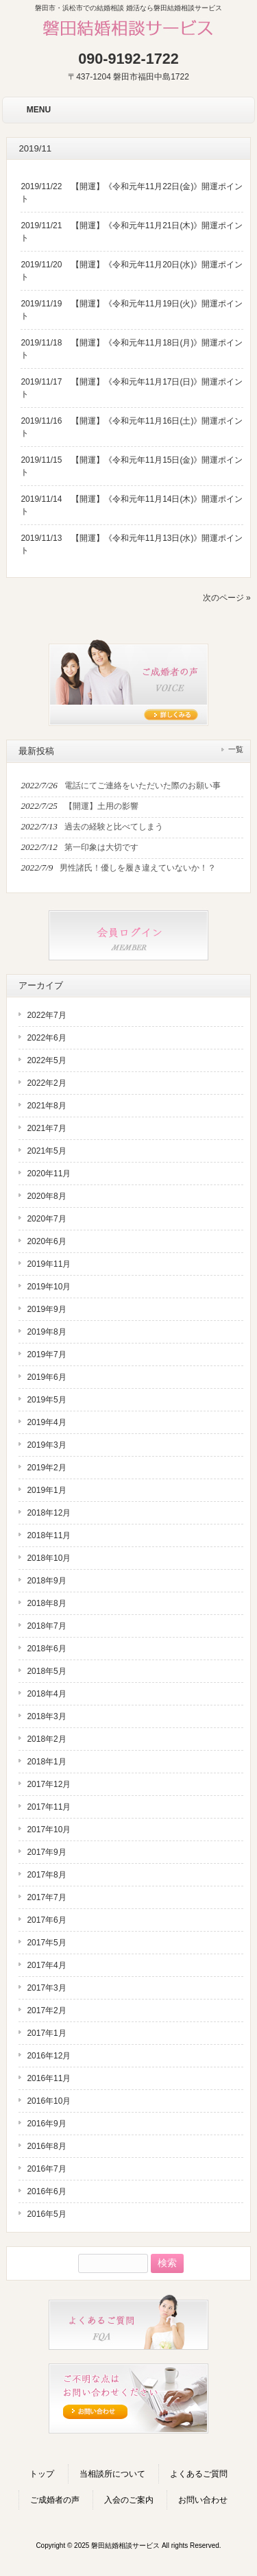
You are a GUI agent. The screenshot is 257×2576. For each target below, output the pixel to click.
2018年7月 (46, 1626)
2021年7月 (46, 1128)
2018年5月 (46, 1671)
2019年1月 (46, 1490)
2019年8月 (46, 1332)
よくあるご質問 (199, 2474)
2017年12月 (49, 1784)
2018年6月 (46, 1648)
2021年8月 (46, 1105)
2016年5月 (46, 2214)
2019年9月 (46, 1309)
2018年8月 (46, 1603)
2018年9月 (46, 1580)
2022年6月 (46, 1038)
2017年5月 (46, 1942)
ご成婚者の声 (54, 2500)
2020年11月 (49, 1173)
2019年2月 (46, 1467)
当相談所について (112, 2474)
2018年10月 (49, 1558)
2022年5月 (46, 1060)
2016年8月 (46, 2146)
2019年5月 (46, 1400)
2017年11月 (49, 1807)
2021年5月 (46, 1151)
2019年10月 (49, 1286)
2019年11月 (49, 1264)
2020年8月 (46, 1196)
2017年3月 (46, 1988)
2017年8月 (46, 1875)
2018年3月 (46, 1716)
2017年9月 (46, 1852)
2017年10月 (49, 1829)
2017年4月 (46, 1965)
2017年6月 (46, 1920)
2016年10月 (49, 2101)
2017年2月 (46, 2010)
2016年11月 (49, 2078)
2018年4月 (46, 1694)
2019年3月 (46, 1445)
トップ (41, 2474)
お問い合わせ (203, 2500)
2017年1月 (46, 2033)
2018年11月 (49, 1535)
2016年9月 (46, 2123)
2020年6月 (46, 1241)
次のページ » (227, 598)
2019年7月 (46, 1354)
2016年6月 (46, 2191)
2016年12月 (49, 2056)
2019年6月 (46, 1377)
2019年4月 (46, 1422)
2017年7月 (46, 1897)
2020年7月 (46, 1219)
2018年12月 (49, 1513)
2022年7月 (46, 1015)
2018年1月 (46, 1761)
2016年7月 (46, 2169)
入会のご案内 (129, 2500)
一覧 (235, 749)
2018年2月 (46, 1739)
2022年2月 (46, 1083)
